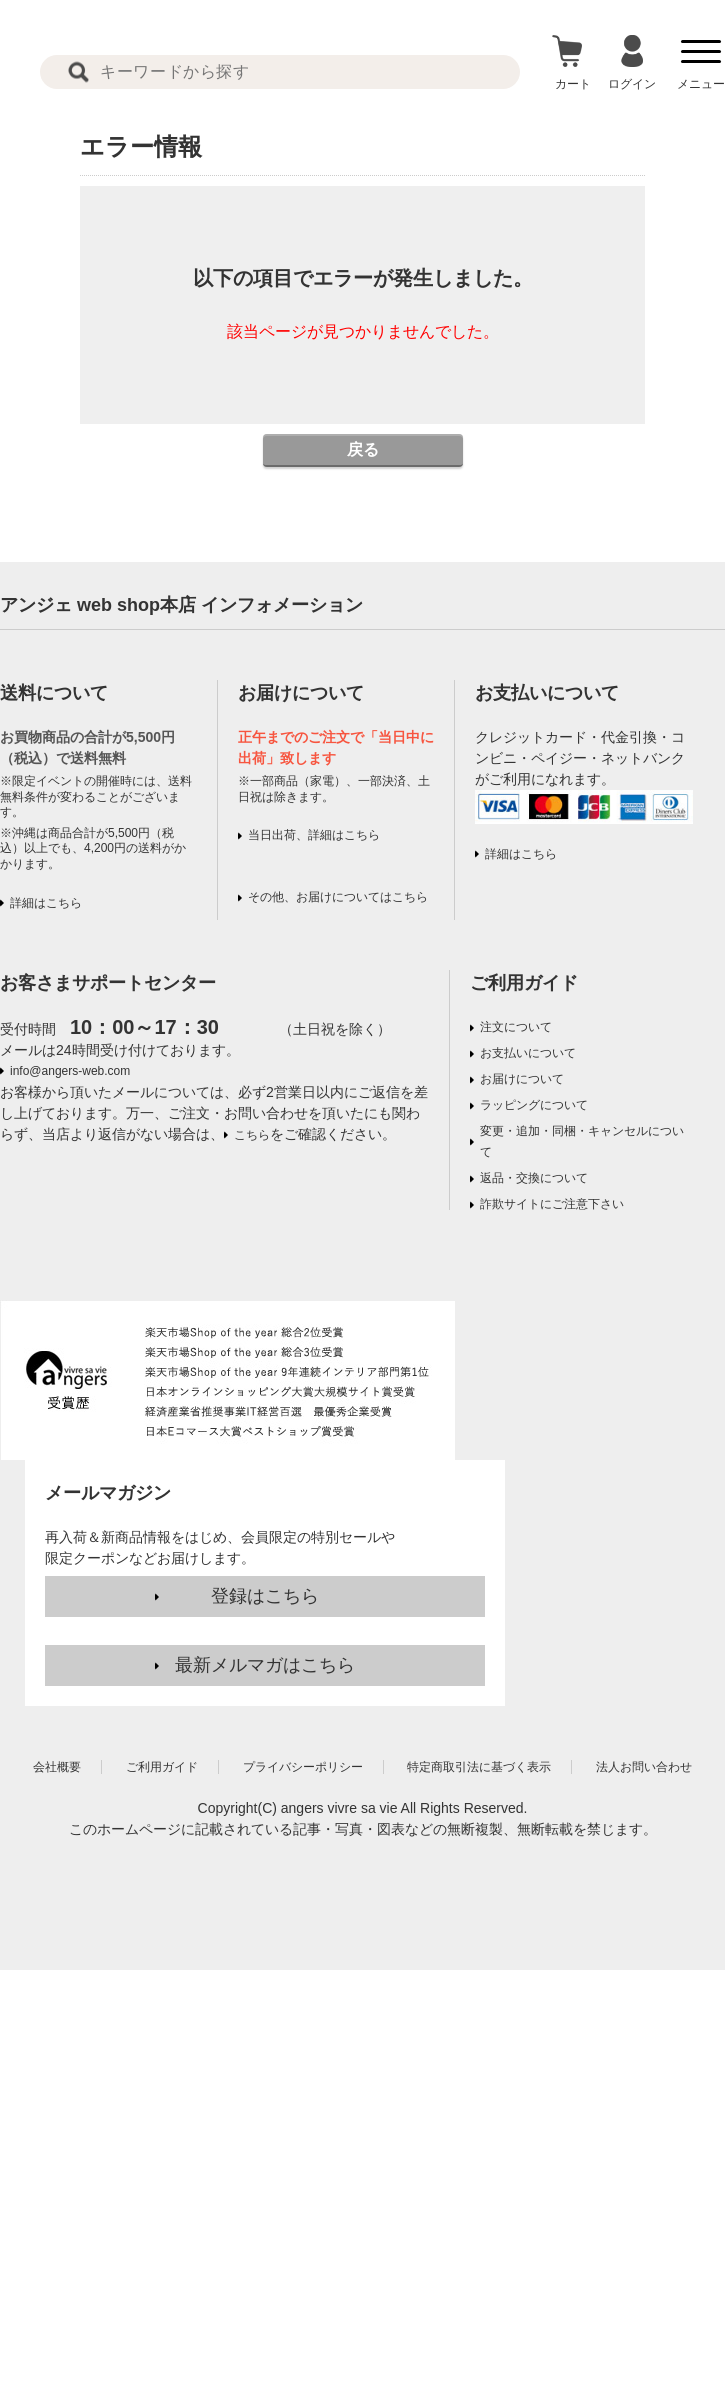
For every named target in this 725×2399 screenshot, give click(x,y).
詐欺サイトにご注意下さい (552, 1204)
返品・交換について (534, 1178)
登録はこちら (265, 1596)
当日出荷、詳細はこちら (314, 835)
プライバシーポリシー (303, 1767)
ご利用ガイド (524, 983)
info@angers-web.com (70, 1071)
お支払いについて (528, 1053)
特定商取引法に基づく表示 (479, 1767)
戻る (363, 449)
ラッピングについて (534, 1105)
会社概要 (57, 1767)
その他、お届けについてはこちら (338, 897)
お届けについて (522, 1079)
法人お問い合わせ (644, 1767)
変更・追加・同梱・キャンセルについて (582, 1141)
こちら (252, 1135)
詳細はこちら (46, 903)
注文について (516, 1027)
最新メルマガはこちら (265, 1665)
